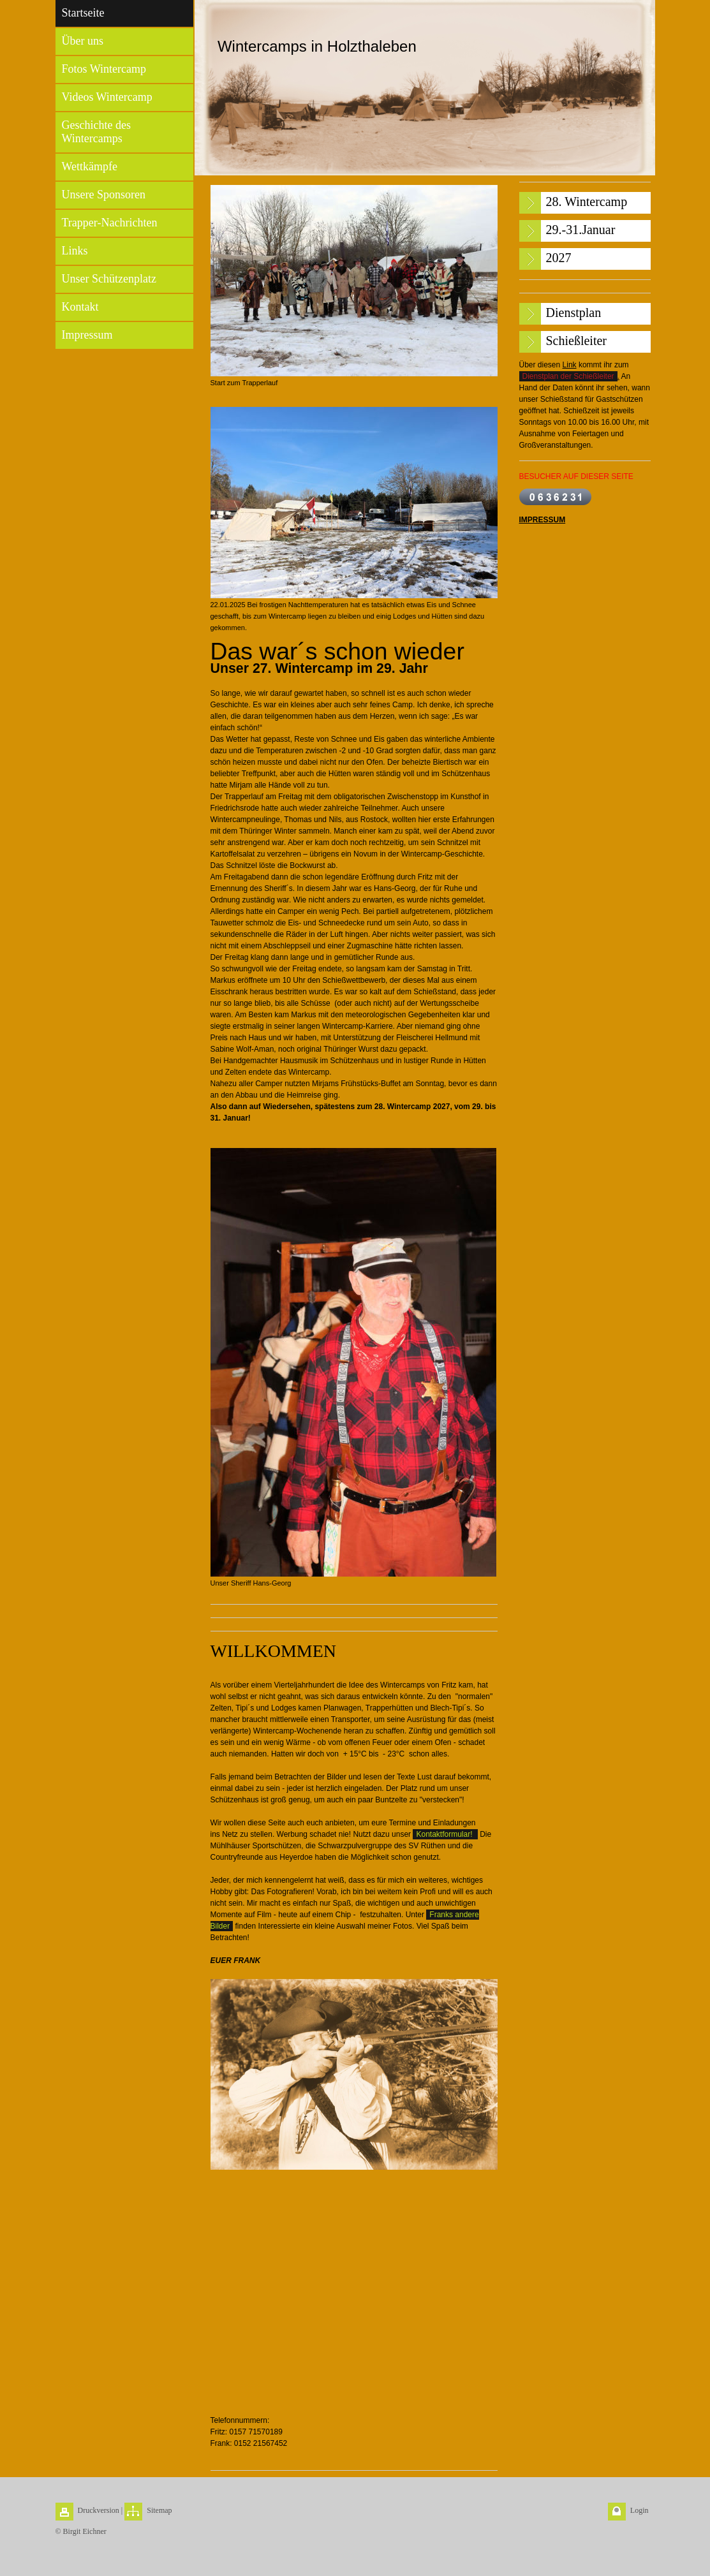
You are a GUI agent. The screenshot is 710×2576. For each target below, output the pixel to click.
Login (639, 2510)
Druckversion (98, 2510)
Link (570, 364)
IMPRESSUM (542, 519)
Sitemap (159, 2510)
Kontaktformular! (445, 1834)
